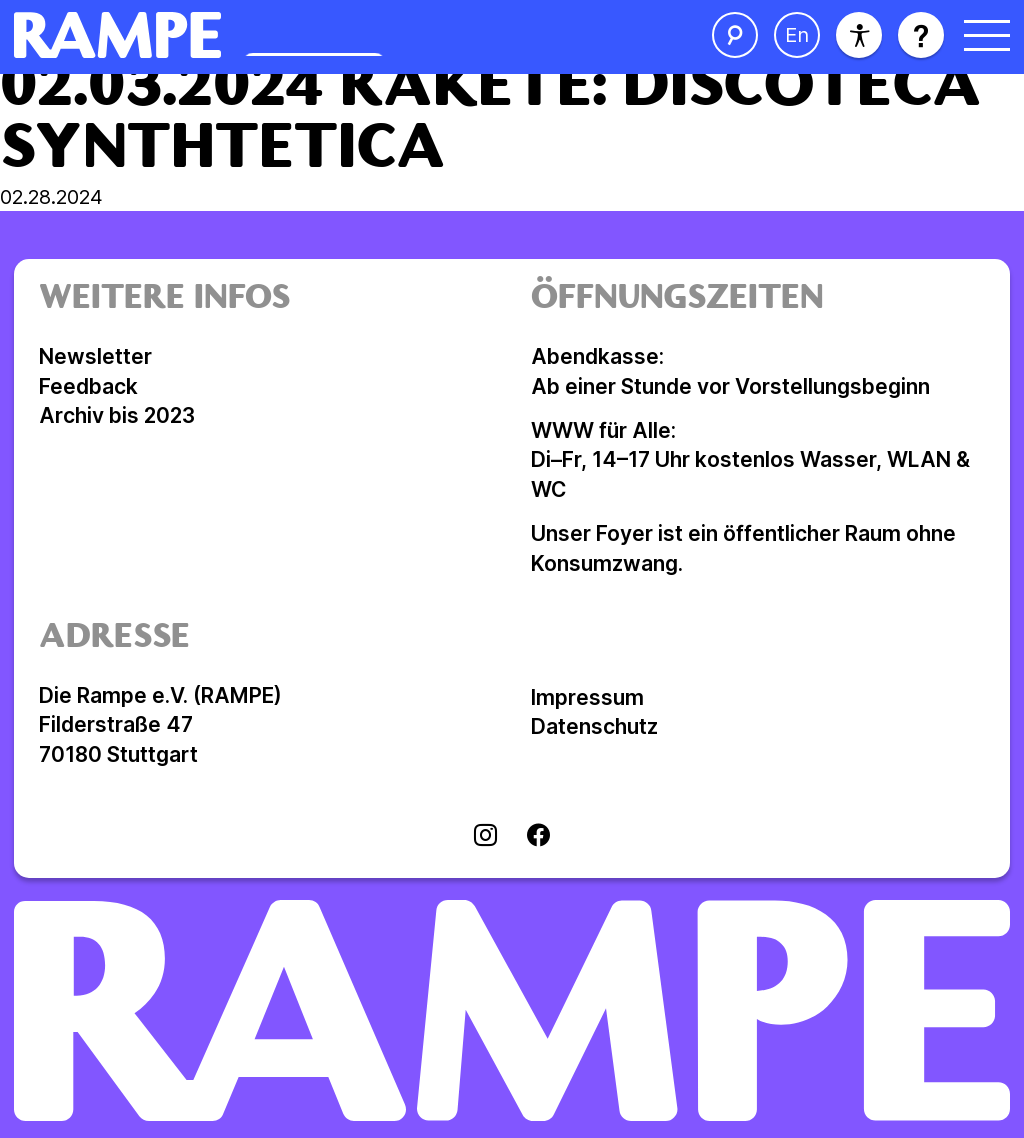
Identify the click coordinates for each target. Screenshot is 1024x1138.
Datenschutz (594, 726)
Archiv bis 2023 (117, 415)
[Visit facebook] (538, 837)
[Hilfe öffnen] (921, 35)
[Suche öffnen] (735, 35)
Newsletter (95, 356)
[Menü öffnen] (987, 35)
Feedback (88, 386)
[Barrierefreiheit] (859, 35)
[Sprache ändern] (797, 35)
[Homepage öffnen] (288, 35)
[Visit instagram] (485, 837)
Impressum (587, 697)
